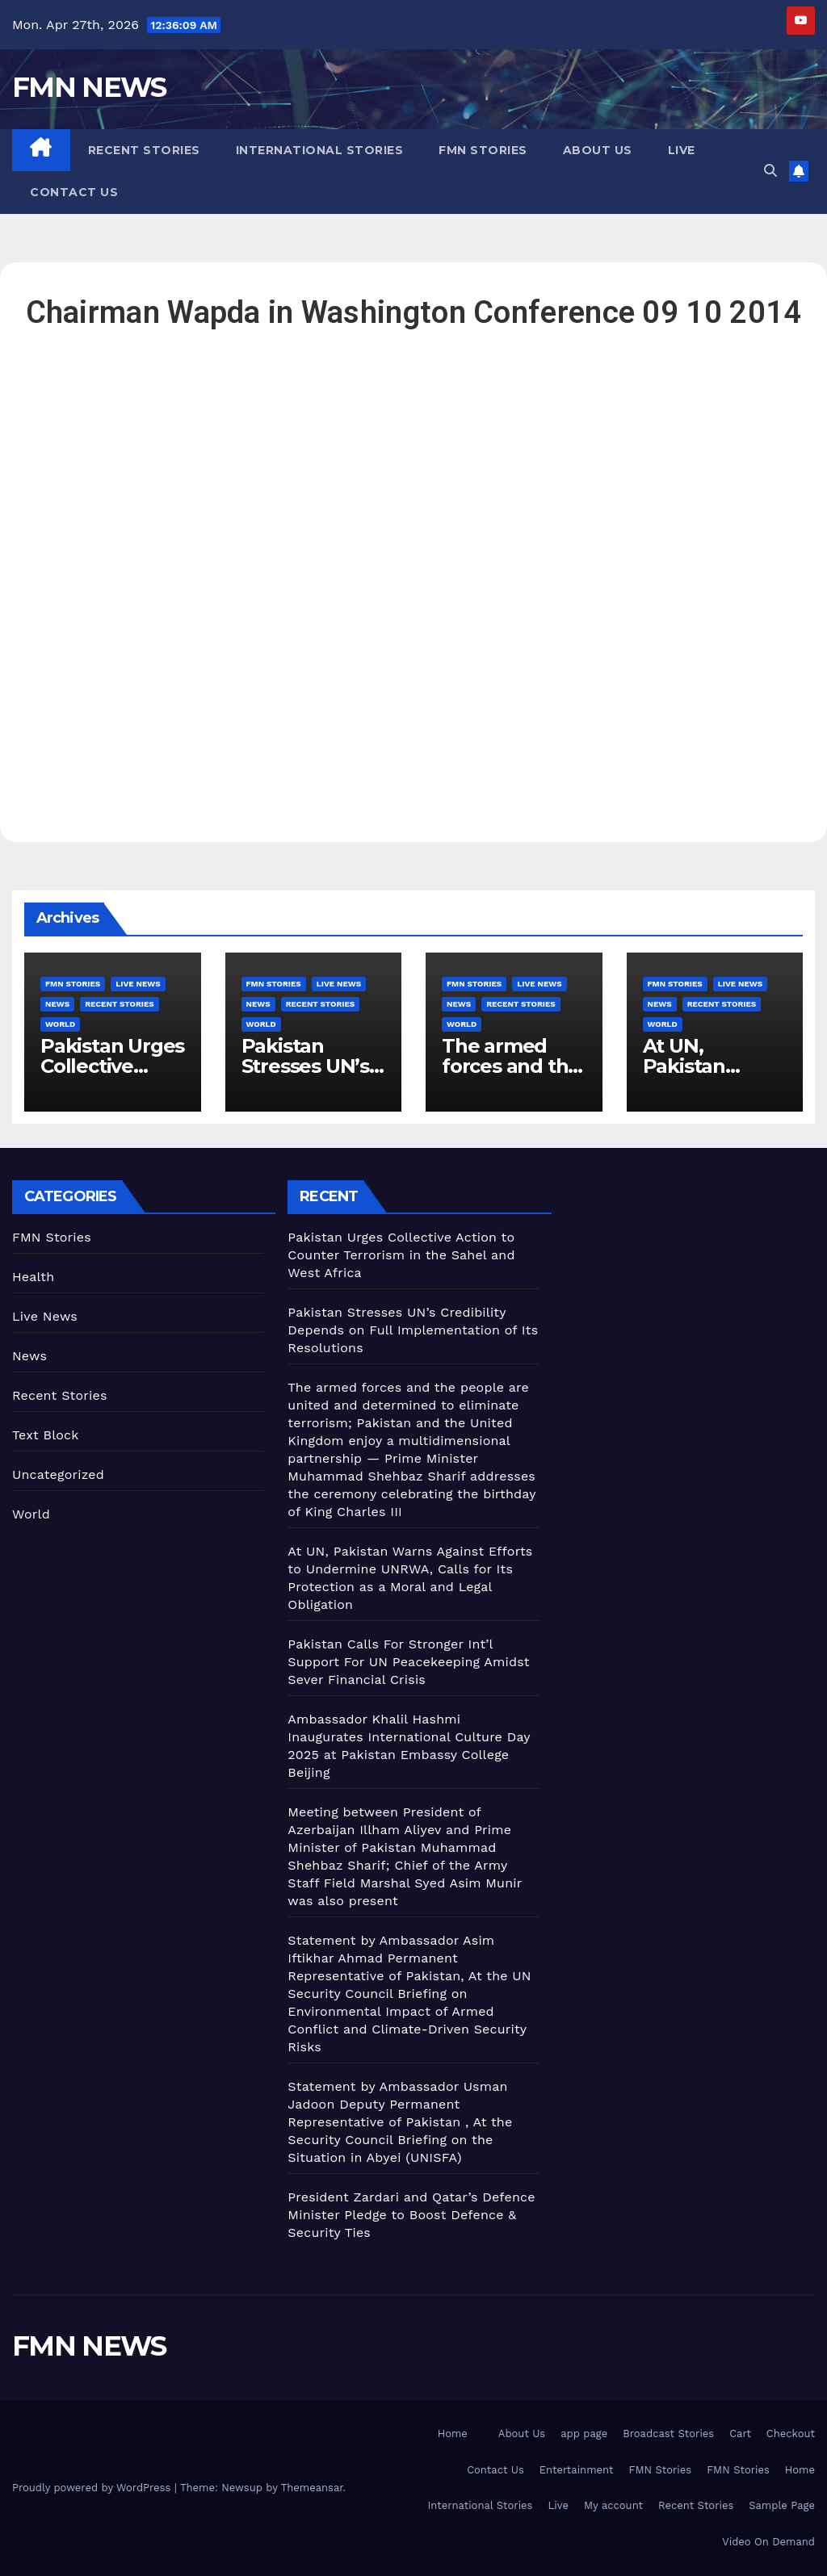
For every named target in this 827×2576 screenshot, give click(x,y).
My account (613, 2505)
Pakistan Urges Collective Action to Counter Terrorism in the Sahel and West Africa (401, 1254)
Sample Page (782, 2505)
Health (33, 1276)
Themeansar (312, 2488)
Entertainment (576, 2470)
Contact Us (74, 192)
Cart (740, 2433)
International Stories (320, 150)
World (60, 1024)
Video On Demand (768, 2542)
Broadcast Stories (668, 2433)
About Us (597, 150)
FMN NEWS (89, 87)
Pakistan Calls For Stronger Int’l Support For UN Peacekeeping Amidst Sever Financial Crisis (408, 1661)
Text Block (45, 1435)
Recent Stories (144, 150)
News (57, 1003)
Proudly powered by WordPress (93, 2488)
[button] (770, 170)
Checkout (790, 2433)
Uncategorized (58, 1474)
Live (681, 150)
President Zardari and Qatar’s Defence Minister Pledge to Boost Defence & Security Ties (411, 2214)
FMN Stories (483, 150)
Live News (137, 983)
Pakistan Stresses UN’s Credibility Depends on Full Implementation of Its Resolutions (413, 1330)
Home (453, 2433)
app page (583, 2433)
